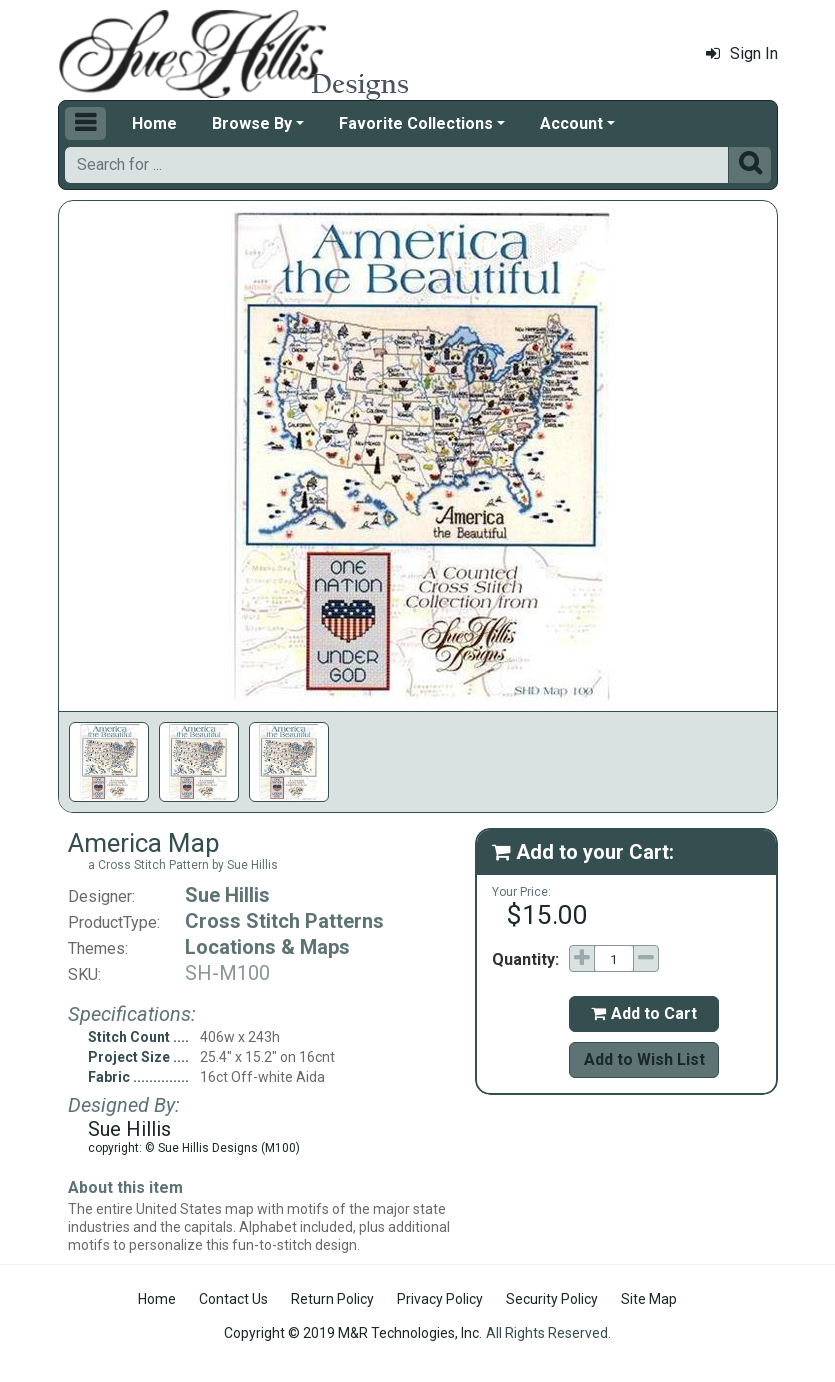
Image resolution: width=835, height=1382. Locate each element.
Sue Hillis (227, 895)
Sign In (742, 53)
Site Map (649, 1299)
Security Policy (552, 1299)
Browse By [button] (252, 123)
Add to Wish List (644, 1059)
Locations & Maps (267, 947)
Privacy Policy (440, 1299)
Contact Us (233, 1299)
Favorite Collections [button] (416, 123)
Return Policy (332, 1299)
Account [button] (571, 123)
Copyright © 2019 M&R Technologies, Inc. (353, 1333)
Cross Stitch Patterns (284, 921)
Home (154, 123)
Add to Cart (644, 1013)
